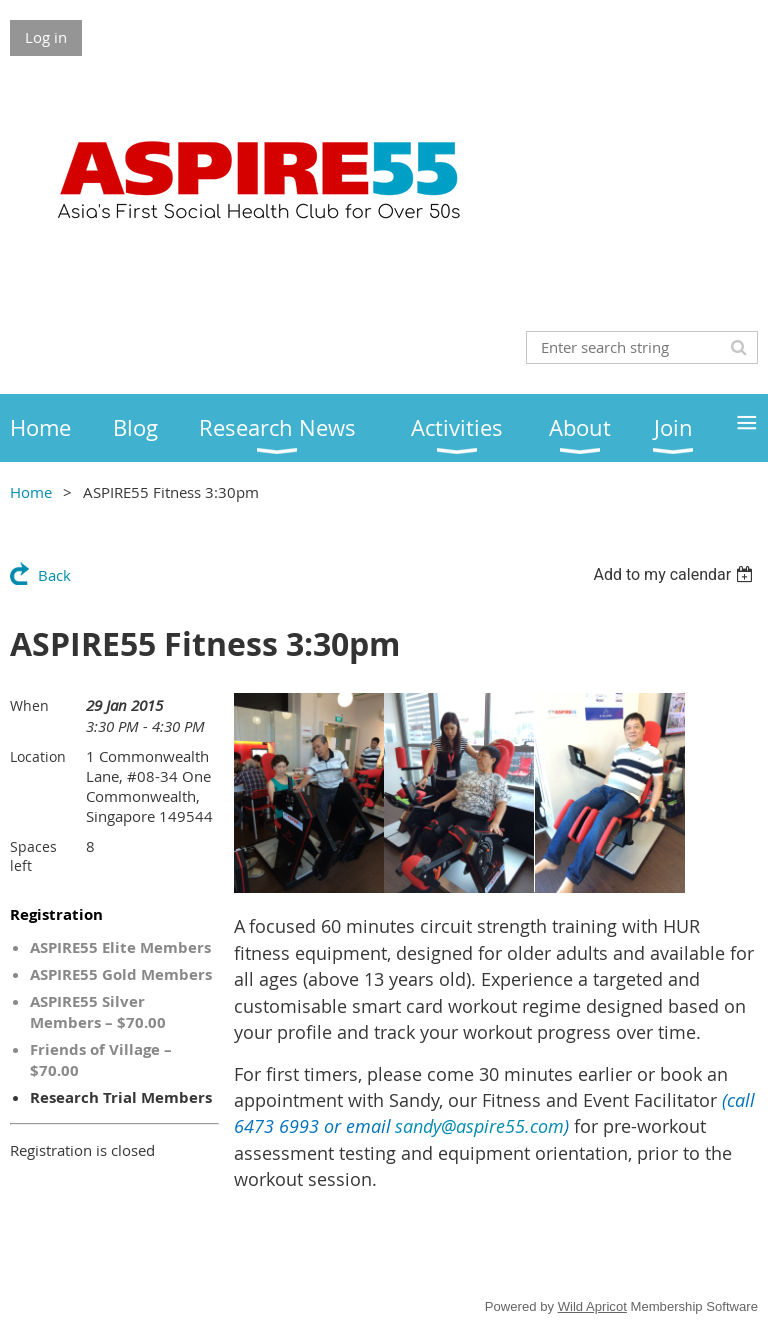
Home (31, 492)
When (29, 705)
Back (54, 575)
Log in (46, 37)
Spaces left (33, 856)
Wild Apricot (592, 1306)
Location (38, 756)
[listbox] (675, 574)
